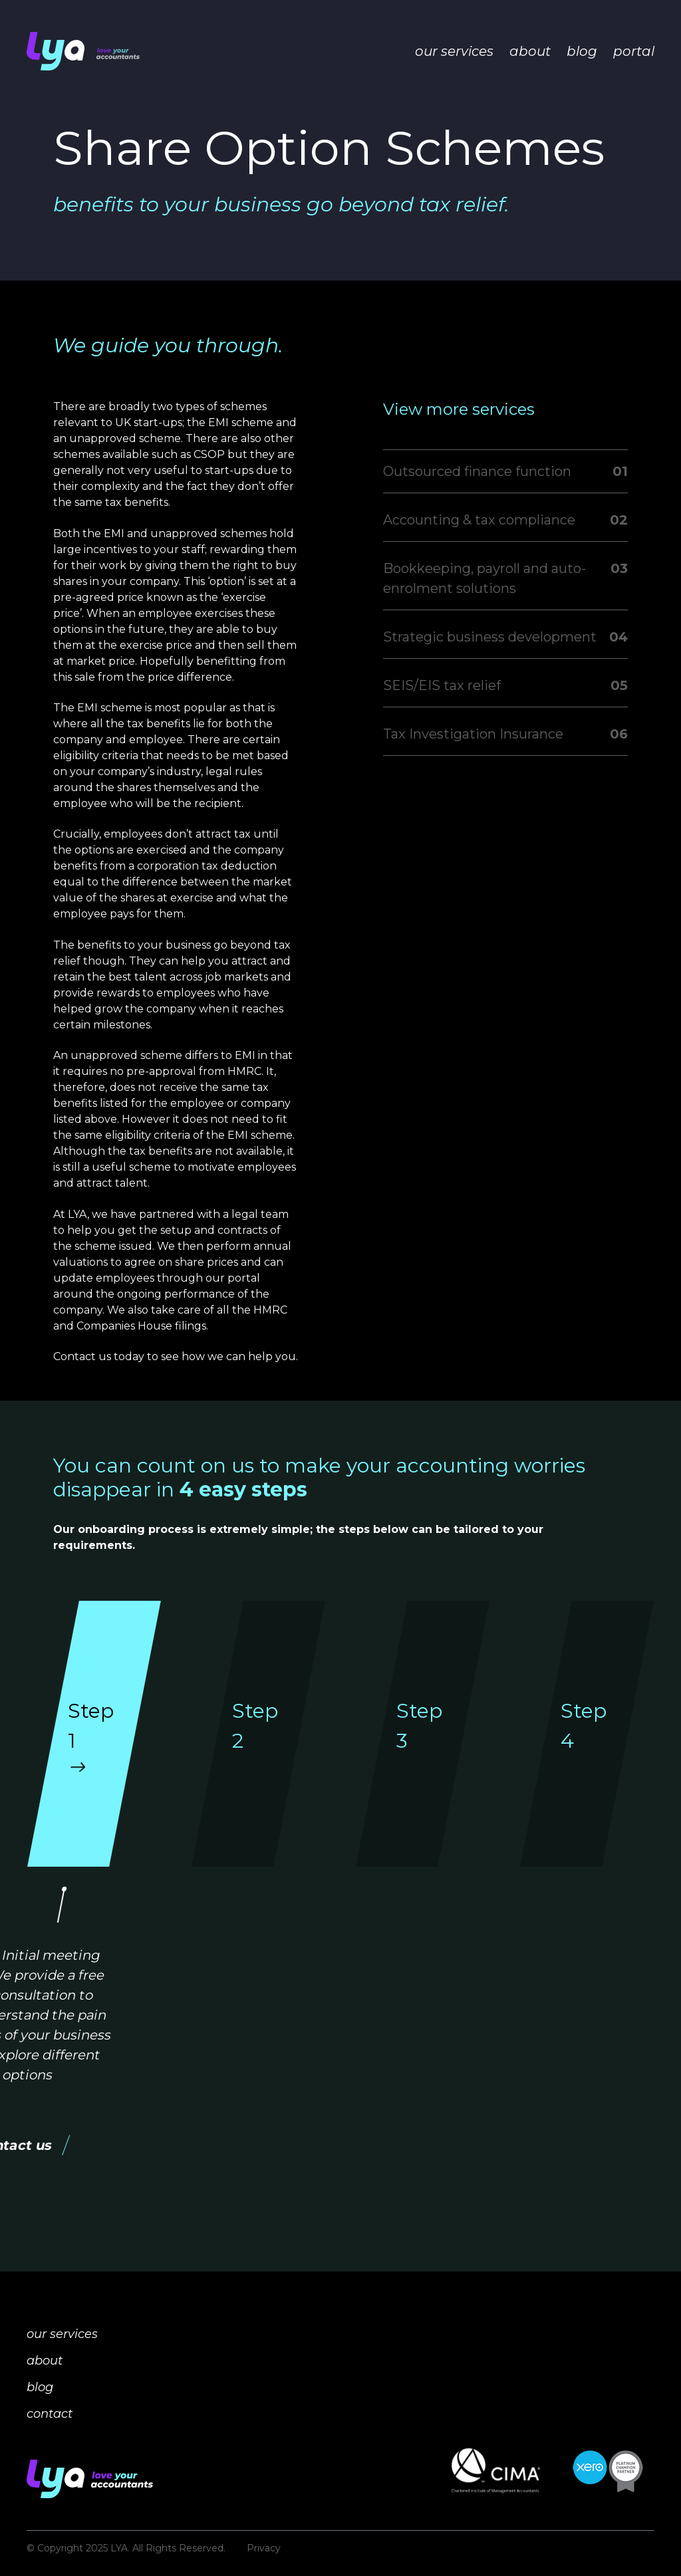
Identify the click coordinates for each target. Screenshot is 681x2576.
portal (633, 51)
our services (454, 51)
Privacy (264, 2548)
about (530, 51)
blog (582, 51)
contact (49, 2413)
